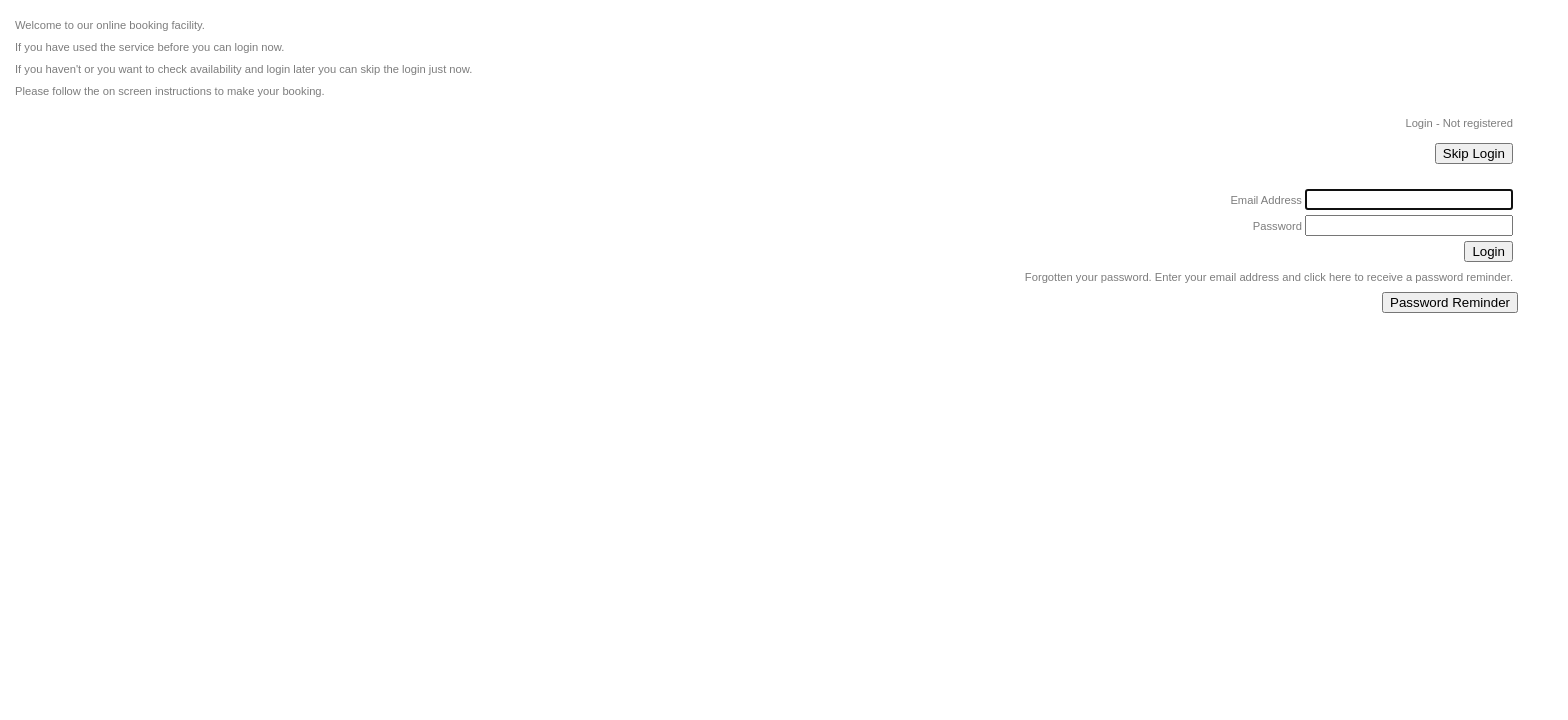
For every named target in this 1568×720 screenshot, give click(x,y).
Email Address (1266, 200)
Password (1277, 226)
